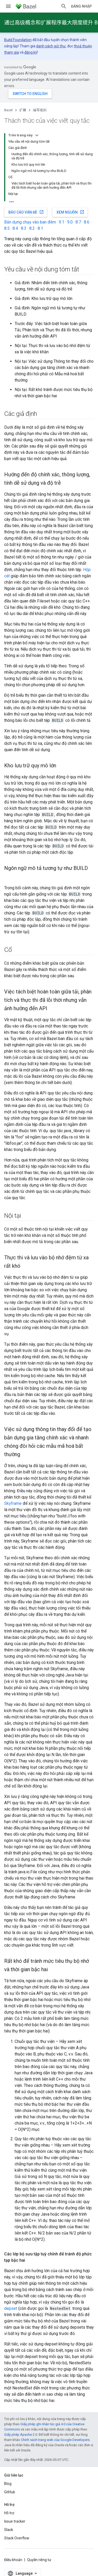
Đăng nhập (81, 6)
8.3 (23, 228)
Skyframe (13, 1503)
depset (10, 2308)
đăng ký (30, 52)
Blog (7, 2484)
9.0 (70, 222)
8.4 (15, 228)
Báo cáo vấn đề (26, 212)
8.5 (7, 228)
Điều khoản (13, 2560)
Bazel (8, 110)
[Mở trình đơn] (8, 6)
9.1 (61, 222)
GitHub (9, 2492)
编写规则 (40, 110)
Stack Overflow (16, 2538)
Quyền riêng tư (39, 2560)
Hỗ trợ (9, 2513)
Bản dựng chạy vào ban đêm (30, 222)
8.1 (40, 228)
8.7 (78, 222)
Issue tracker (14, 2521)
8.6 (86, 222)
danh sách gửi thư (51, 46)
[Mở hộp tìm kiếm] (64, 6)
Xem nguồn (70, 212)
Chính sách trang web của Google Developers (55, 2440)
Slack (8, 2530)
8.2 (32, 228)
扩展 (22, 110)
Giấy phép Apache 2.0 (20, 2435)
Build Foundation (18, 40)
